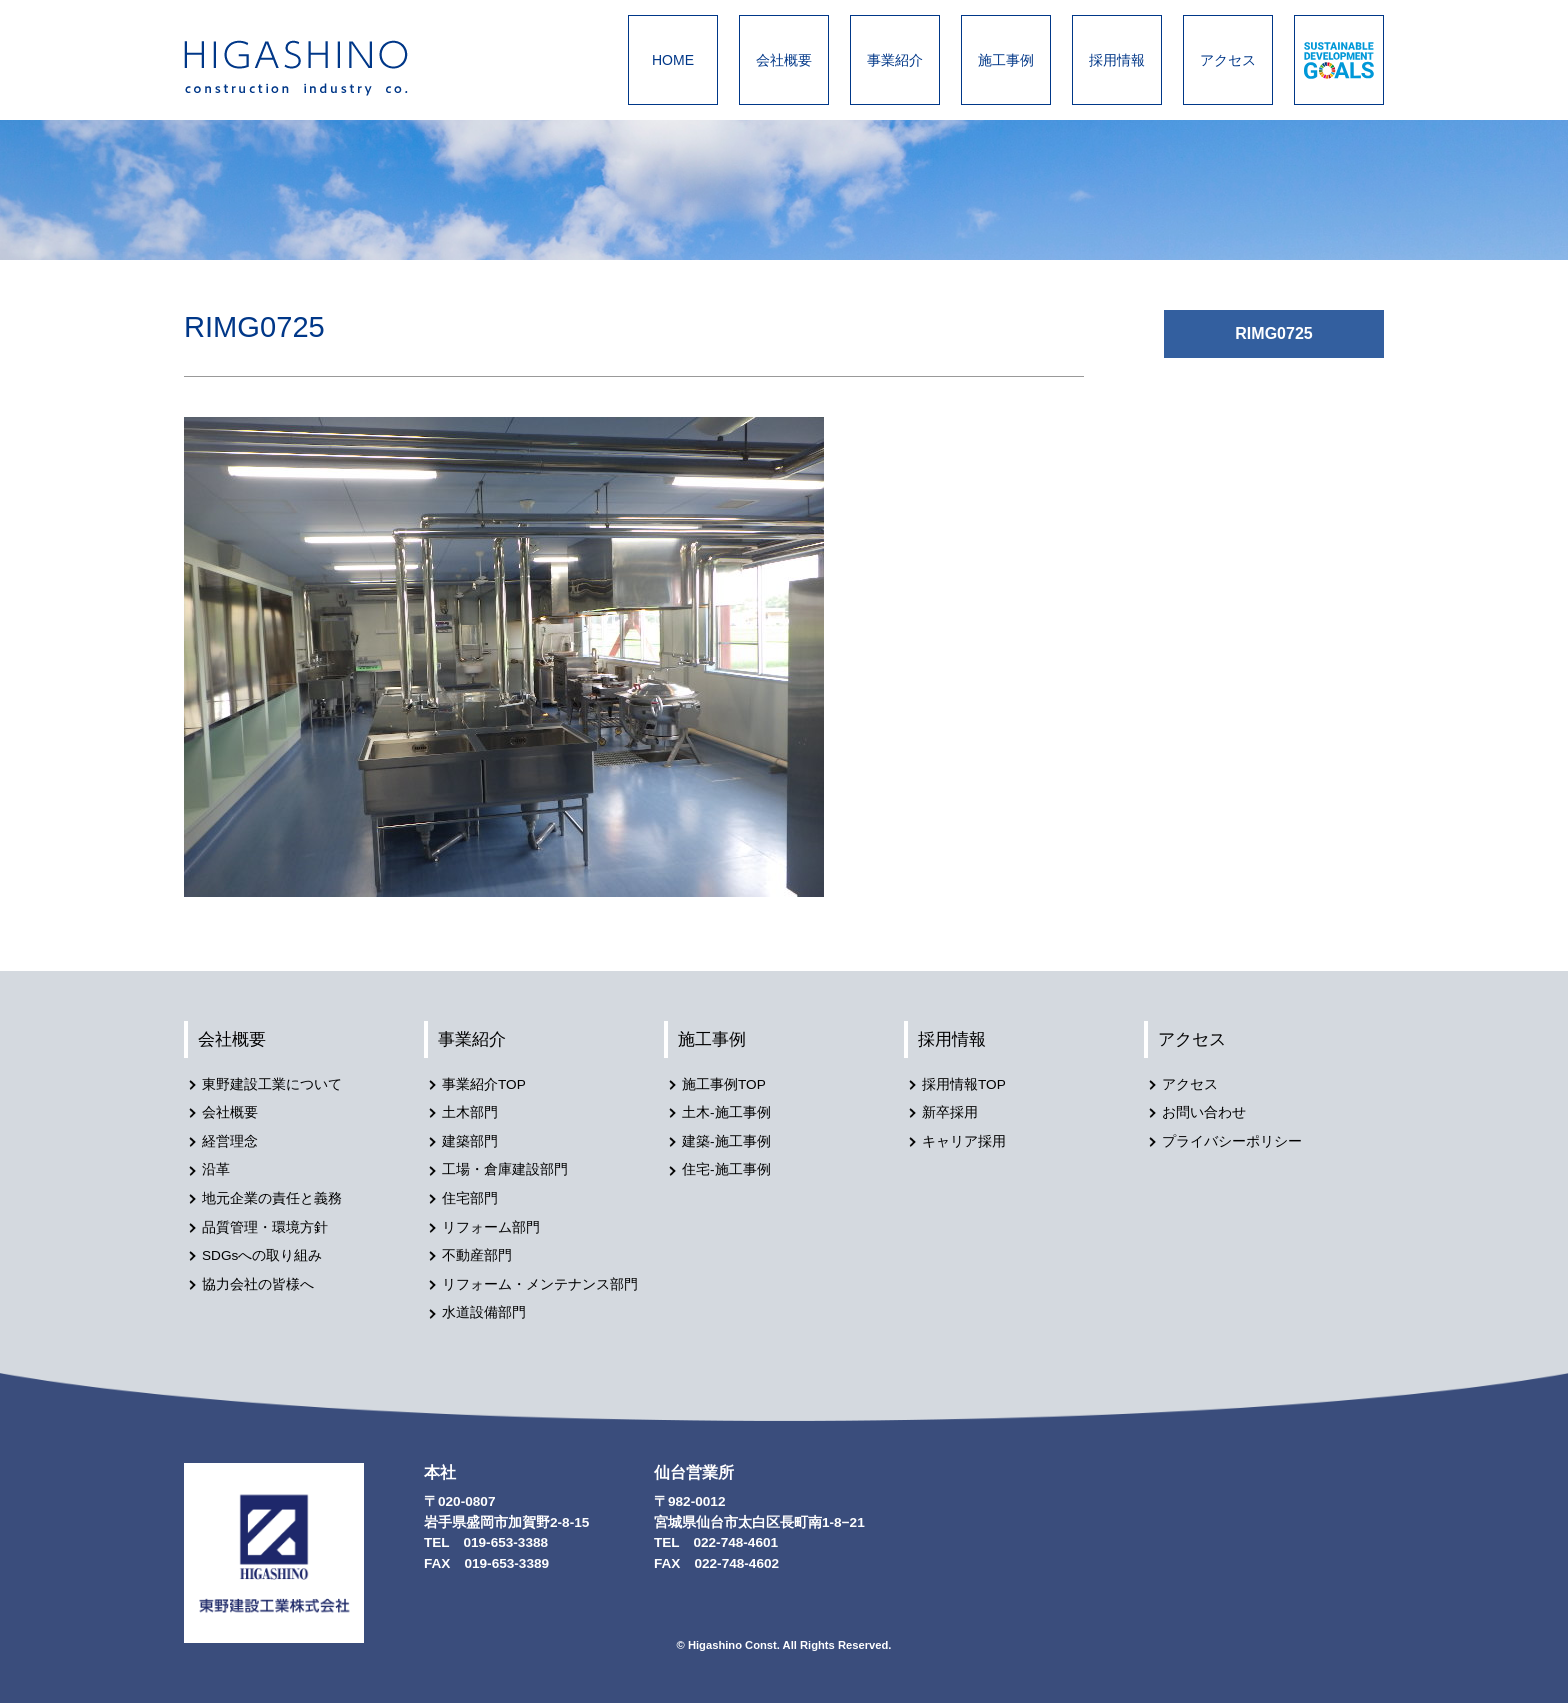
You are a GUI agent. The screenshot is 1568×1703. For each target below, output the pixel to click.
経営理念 (230, 1141)
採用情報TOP (964, 1084)
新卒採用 (950, 1112)
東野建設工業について (272, 1084)
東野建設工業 (314, 68)
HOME (673, 60)
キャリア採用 (964, 1141)
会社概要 (784, 60)
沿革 (216, 1169)
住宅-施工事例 (726, 1169)
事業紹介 (895, 60)
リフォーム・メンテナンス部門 (540, 1284)
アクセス (1228, 60)
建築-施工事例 (726, 1141)
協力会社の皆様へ (258, 1284)
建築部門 (470, 1141)
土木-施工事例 (726, 1112)
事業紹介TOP (484, 1084)
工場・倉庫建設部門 (505, 1169)
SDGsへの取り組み (262, 1255)
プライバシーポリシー (1232, 1141)
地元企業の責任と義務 (272, 1198)
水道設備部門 (484, 1312)
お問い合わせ (1204, 1112)
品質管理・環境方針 (265, 1227)
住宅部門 (470, 1198)
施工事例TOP (724, 1084)
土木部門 (470, 1112)
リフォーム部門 (491, 1227)
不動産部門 (477, 1255)
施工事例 (1006, 60)
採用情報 (1117, 60)
